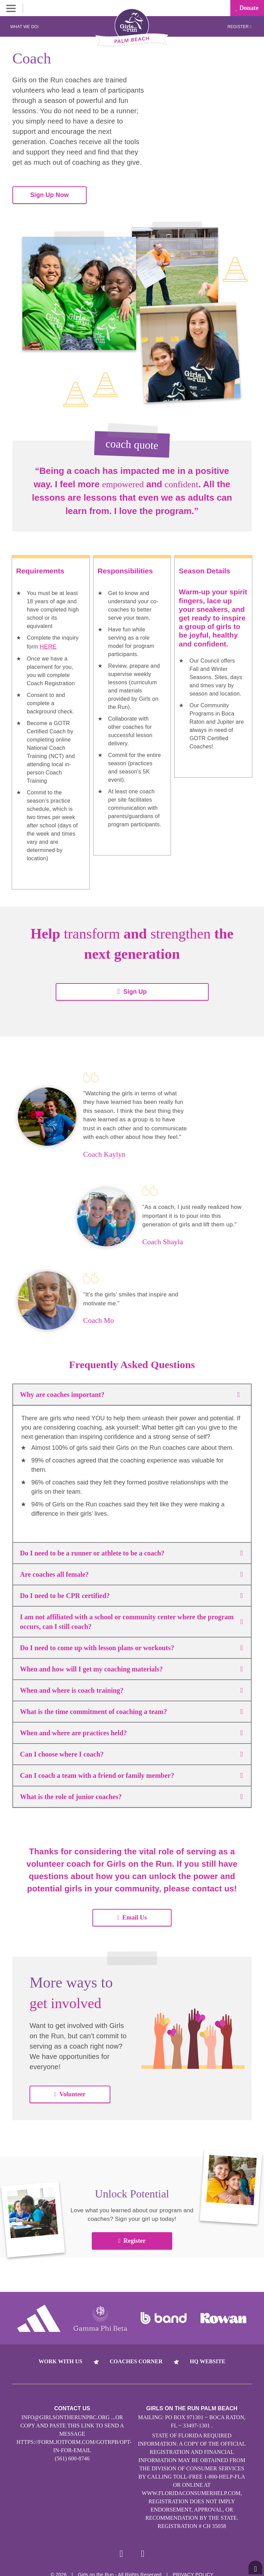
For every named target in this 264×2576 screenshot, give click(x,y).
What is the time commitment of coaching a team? (131, 1708)
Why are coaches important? (132, 1391)
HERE (47, 643)
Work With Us (60, 2358)
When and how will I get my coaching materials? (131, 1666)
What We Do (24, 26)
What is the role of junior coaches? (131, 1793)
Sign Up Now (49, 192)
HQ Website (207, 2358)
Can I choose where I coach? (131, 1751)
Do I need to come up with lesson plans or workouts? (131, 1644)
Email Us (132, 1914)
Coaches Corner (136, 2358)
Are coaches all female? (131, 1571)
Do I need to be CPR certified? (131, 1592)
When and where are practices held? (131, 1730)
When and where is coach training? (131, 1687)
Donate (247, 7)
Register (239, 26)
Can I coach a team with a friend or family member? (131, 1772)
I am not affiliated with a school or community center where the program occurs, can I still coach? (131, 1618)
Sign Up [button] (131, 988)
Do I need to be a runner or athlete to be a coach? (131, 1550)
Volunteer (70, 2091)
